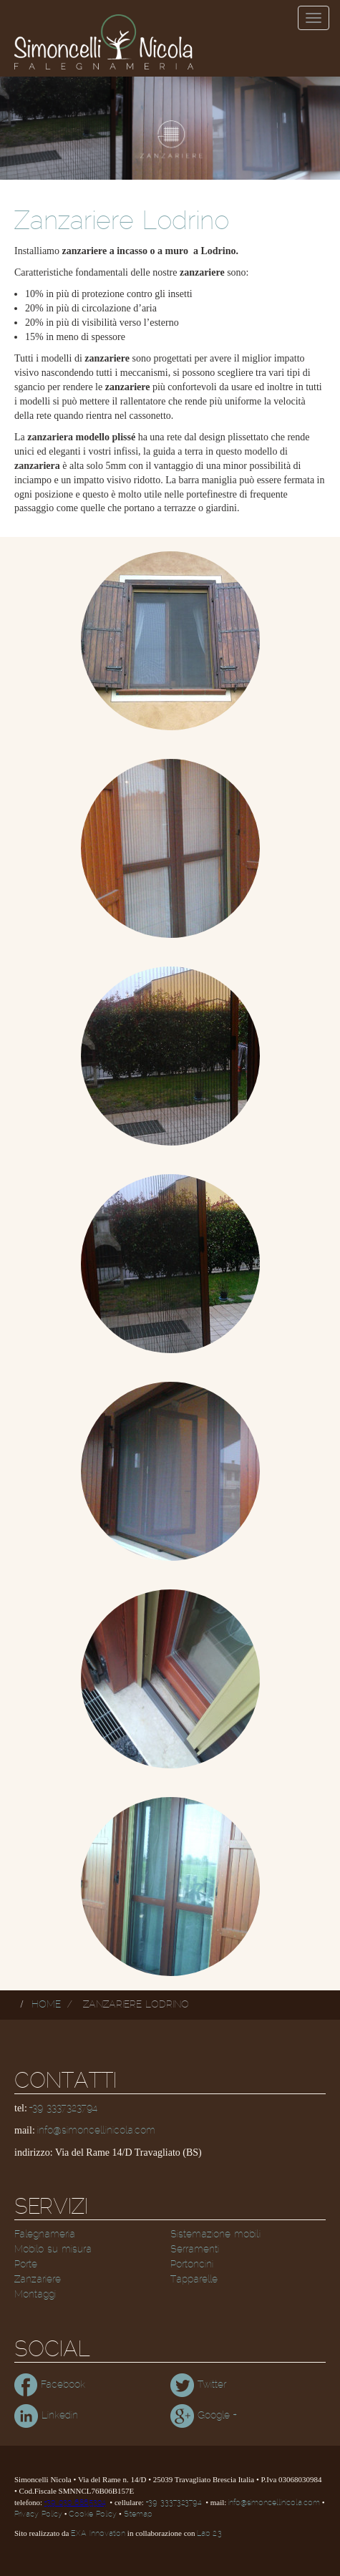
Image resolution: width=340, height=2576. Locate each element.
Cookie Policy (93, 2514)
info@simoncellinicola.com (96, 2131)
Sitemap (138, 2514)
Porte (25, 2265)
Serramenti (194, 2250)
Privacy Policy (38, 2514)
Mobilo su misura (53, 2250)
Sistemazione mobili (215, 2234)
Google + (203, 2416)
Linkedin (46, 2416)
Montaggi (35, 2295)
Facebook (49, 2385)
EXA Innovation (98, 2533)
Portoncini (191, 2265)
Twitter (198, 2385)
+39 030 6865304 (75, 2503)
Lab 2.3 (209, 2533)
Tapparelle (194, 2280)
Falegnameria (44, 2234)
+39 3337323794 (63, 2108)
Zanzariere (37, 2280)
